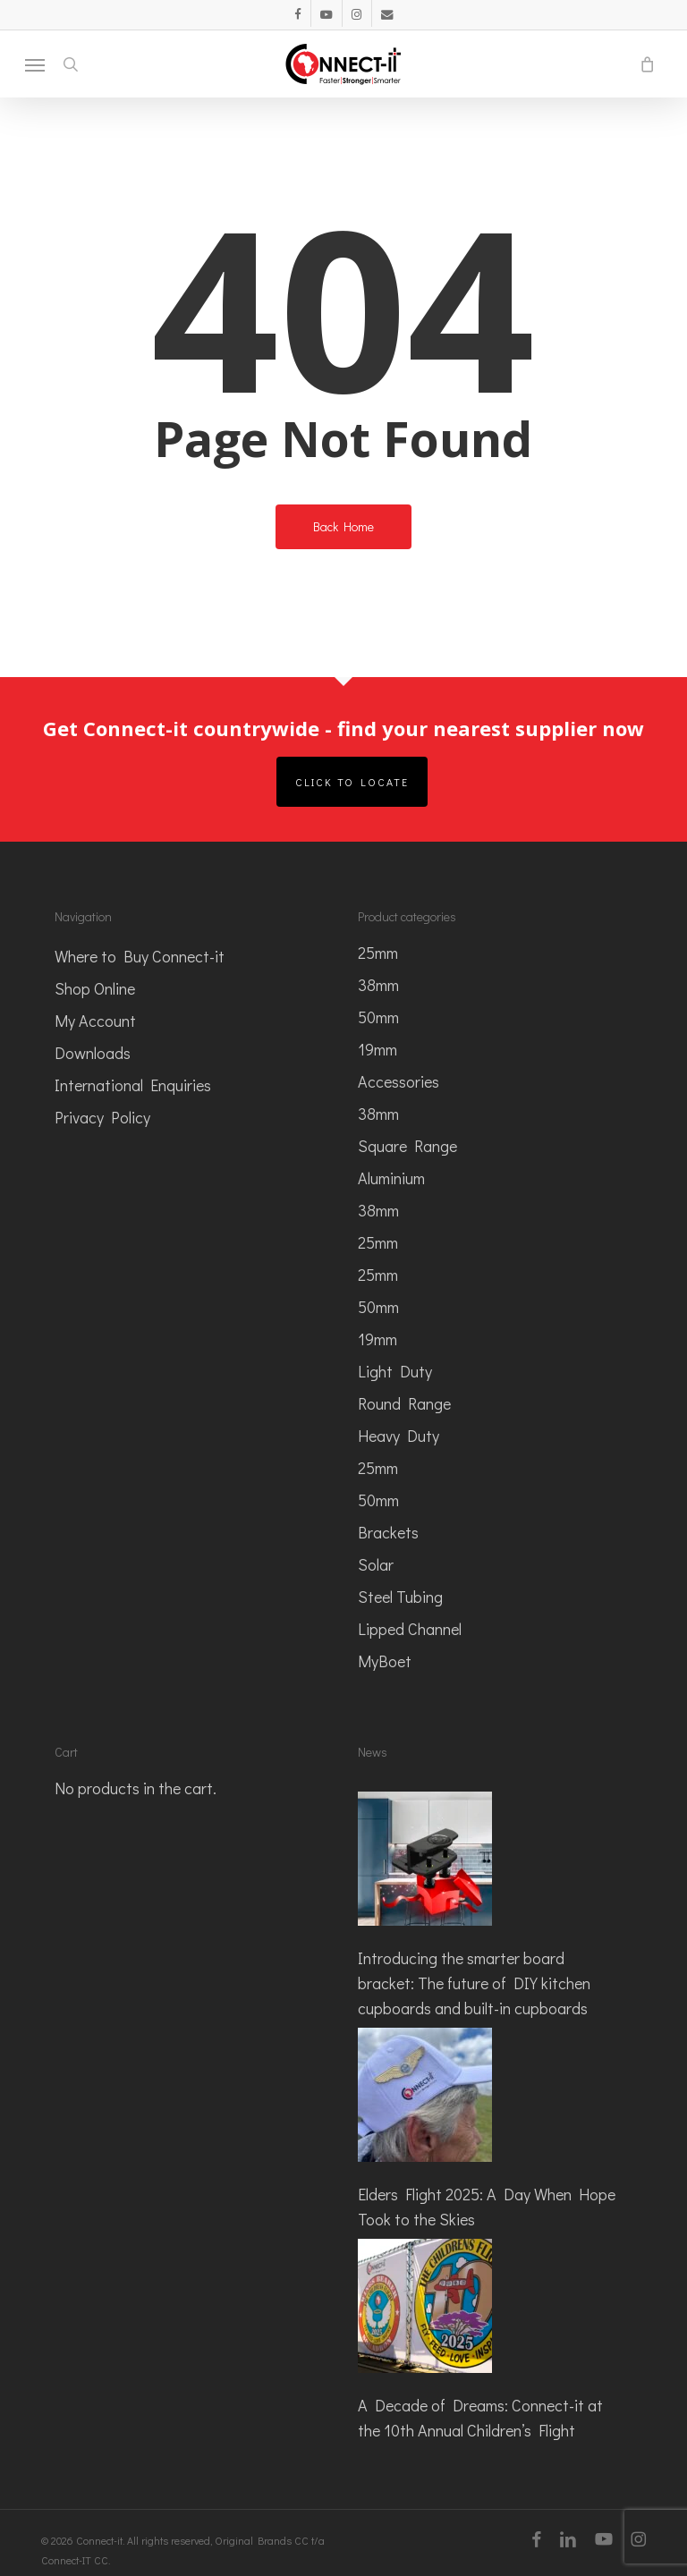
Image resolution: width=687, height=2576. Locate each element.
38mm (378, 985)
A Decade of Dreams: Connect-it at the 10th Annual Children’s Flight (480, 2417)
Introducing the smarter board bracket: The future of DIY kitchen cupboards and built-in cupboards (474, 1983)
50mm (378, 1017)
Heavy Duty (398, 1435)
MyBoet (384, 1661)
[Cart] (642, 64)
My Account (95, 1020)
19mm (377, 1049)
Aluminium (391, 1178)
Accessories (398, 1081)
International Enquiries (133, 1085)
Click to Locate (352, 782)
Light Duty (395, 1371)
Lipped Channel (410, 1629)
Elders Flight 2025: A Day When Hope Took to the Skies (486, 2206)
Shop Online (95, 988)
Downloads (93, 1052)
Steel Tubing (400, 1596)
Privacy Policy (102, 1117)
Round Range (404, 1403)
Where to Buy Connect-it (140, 956)
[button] (35, 64)
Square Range (407, 1146)
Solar (376, 1564)
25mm (378, 952)
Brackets (388, 1532)
